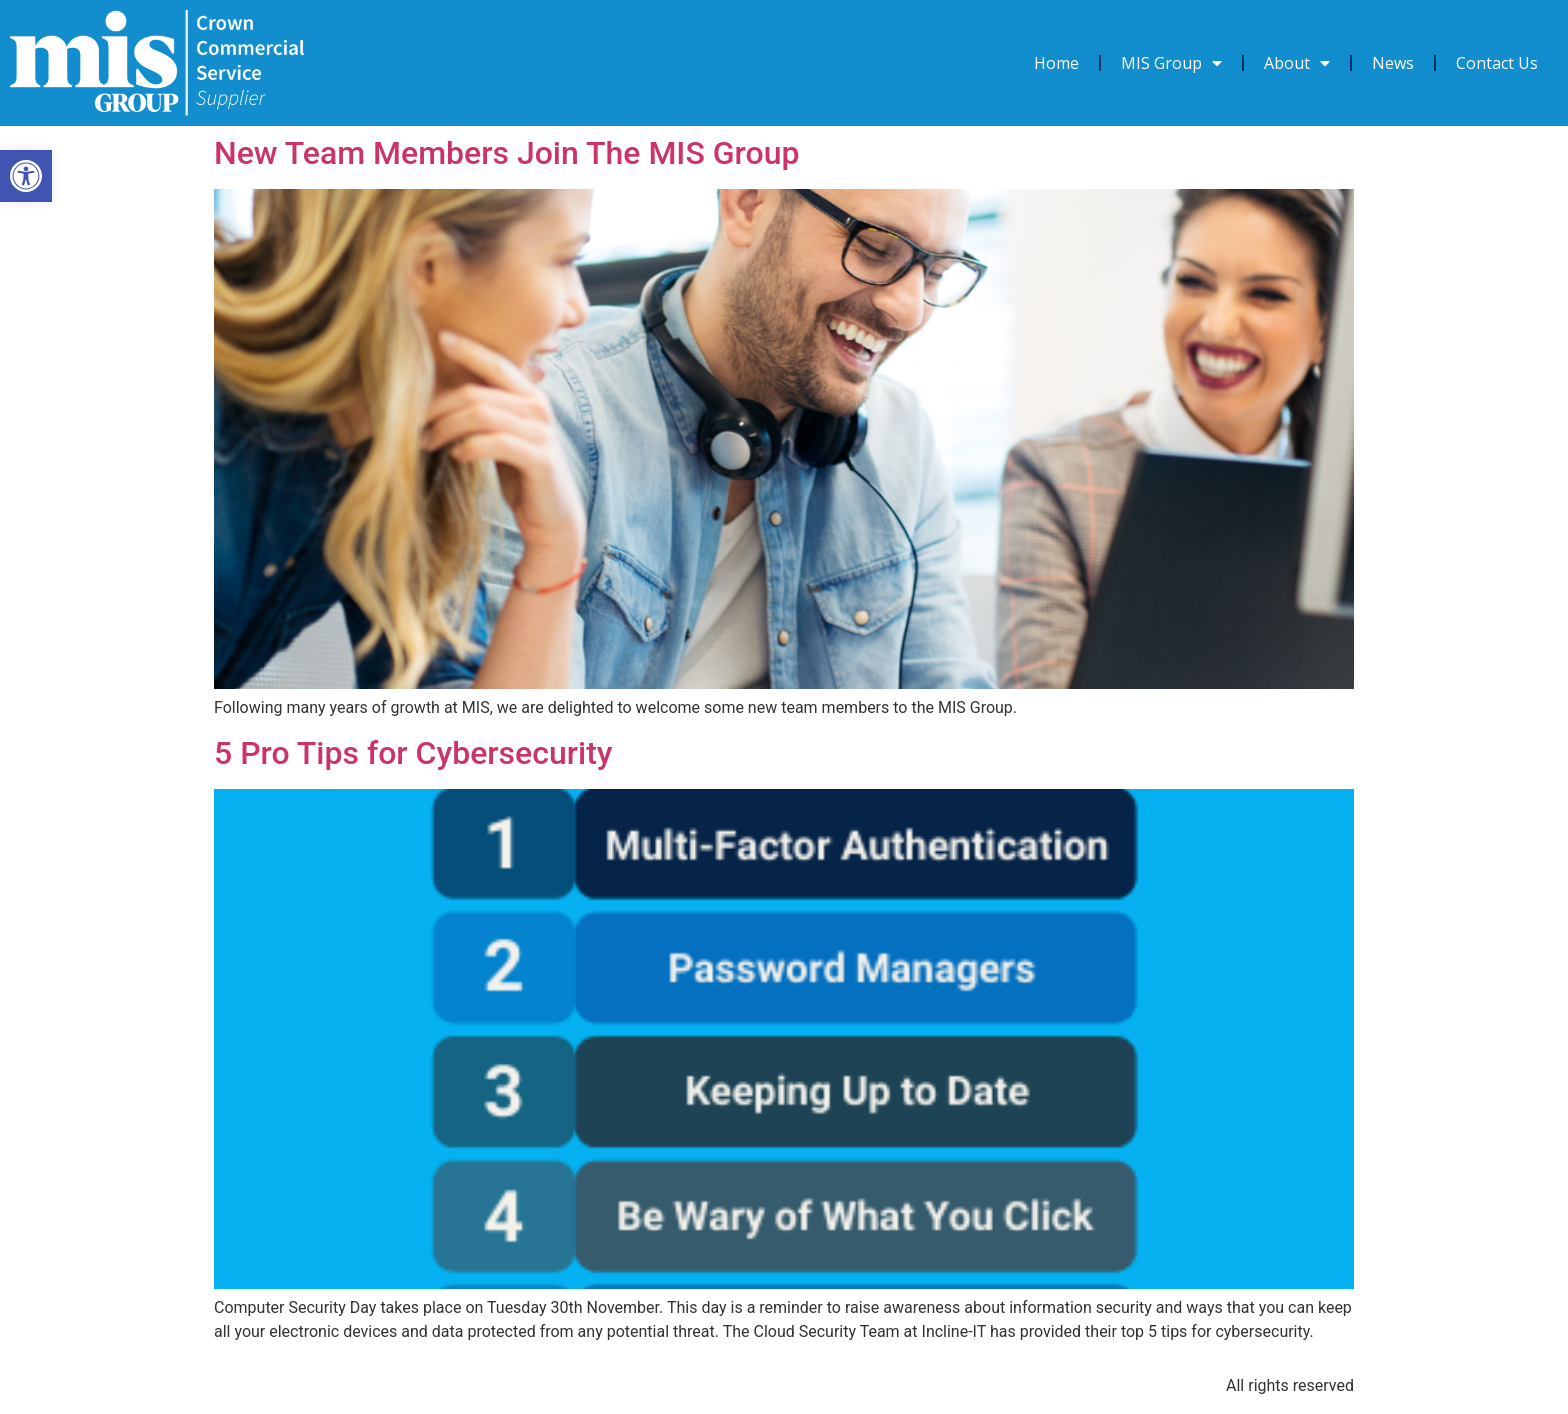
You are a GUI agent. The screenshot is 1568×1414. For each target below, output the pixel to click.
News (1393, 63)
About (1297, 63)
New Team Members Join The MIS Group (506, 153)
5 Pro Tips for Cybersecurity (413, 753)
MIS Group (1171, 63)
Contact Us (1497, 63)
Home (1056, 63)
